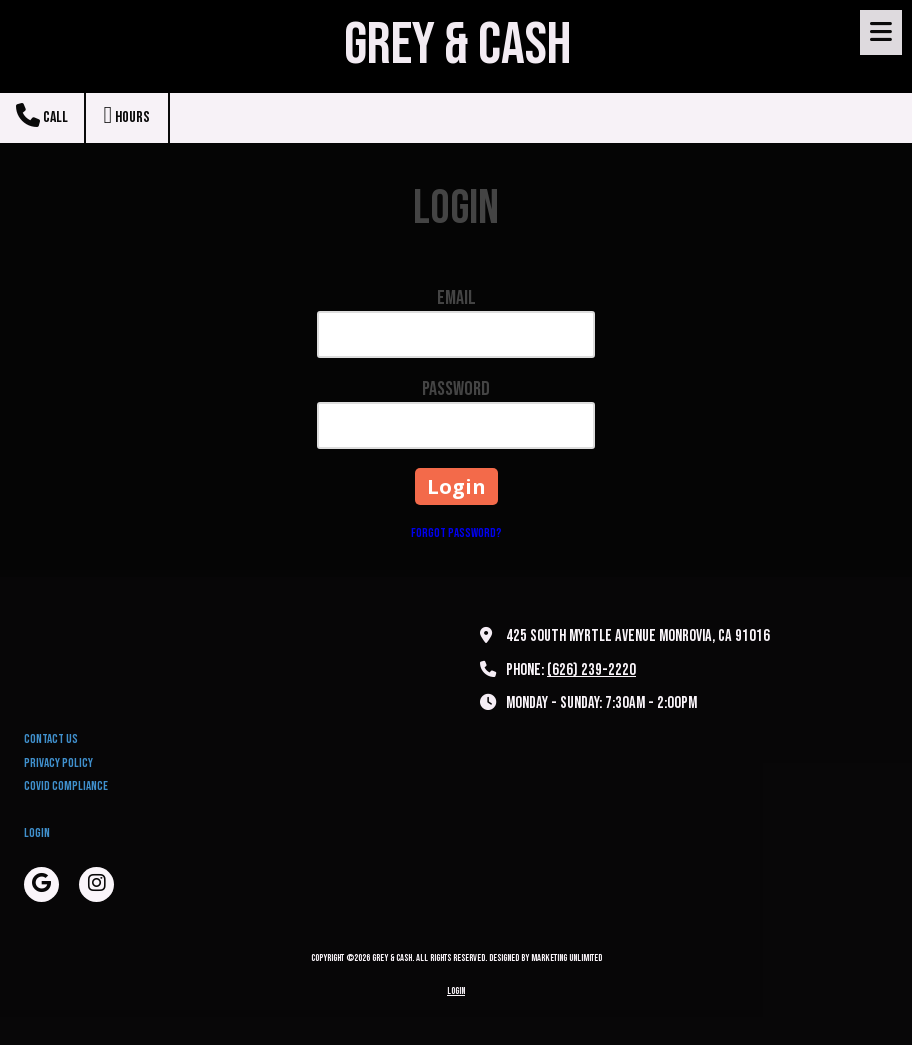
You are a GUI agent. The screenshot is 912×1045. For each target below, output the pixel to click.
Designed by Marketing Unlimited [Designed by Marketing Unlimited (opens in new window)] (545, 958)
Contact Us (51, 739)
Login (456, 991)
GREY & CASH (457, 45)
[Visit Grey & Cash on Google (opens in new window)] (41, 884)
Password (456, 389)
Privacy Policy (58, 763)
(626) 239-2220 (591, 670)
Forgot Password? (456, 533)
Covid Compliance (66, 786)
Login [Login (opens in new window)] (37, 833)
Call (42, 115)
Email (456, 298)
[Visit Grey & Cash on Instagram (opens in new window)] (96, 884)
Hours (127, 115)
